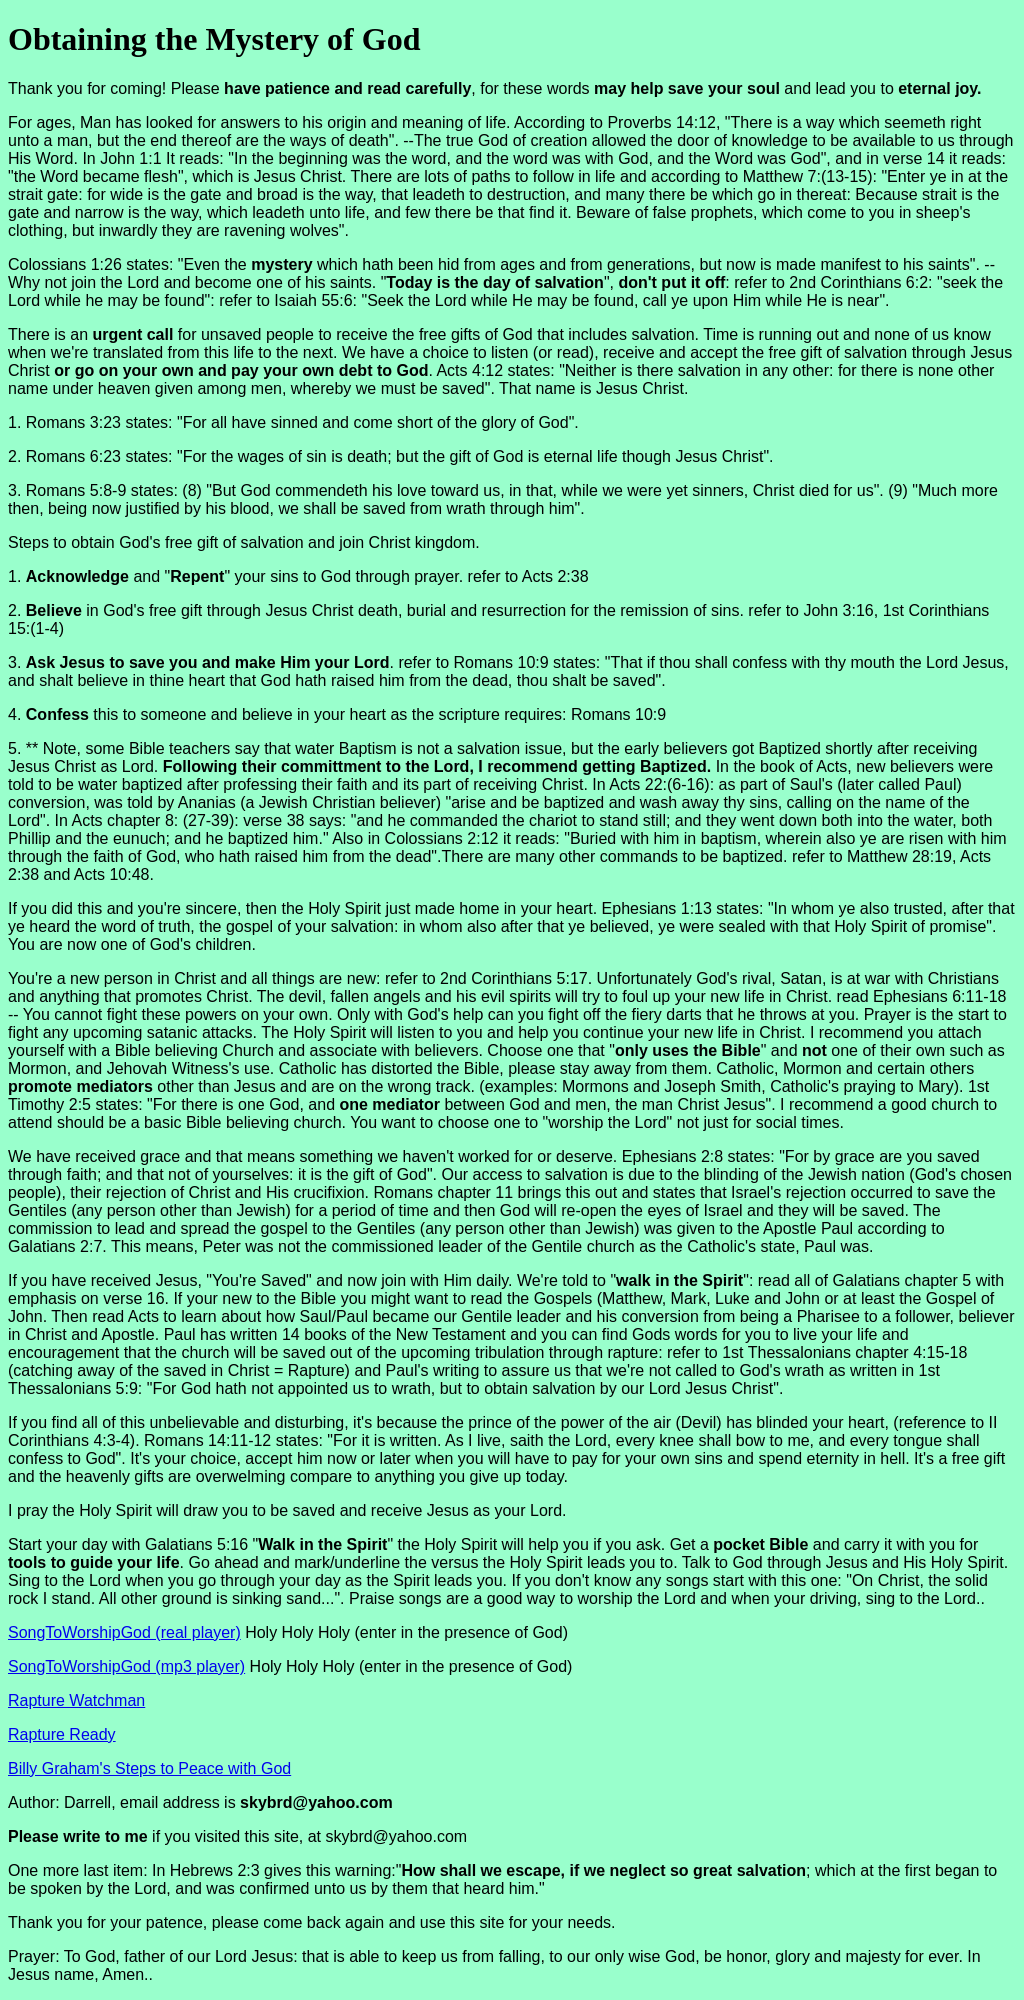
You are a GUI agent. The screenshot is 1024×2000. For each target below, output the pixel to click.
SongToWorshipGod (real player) (124, 1632)
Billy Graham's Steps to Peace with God (149, 1768)
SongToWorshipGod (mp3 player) (126, 1666)
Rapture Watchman (76, 1700)
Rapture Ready (62, 1734)
